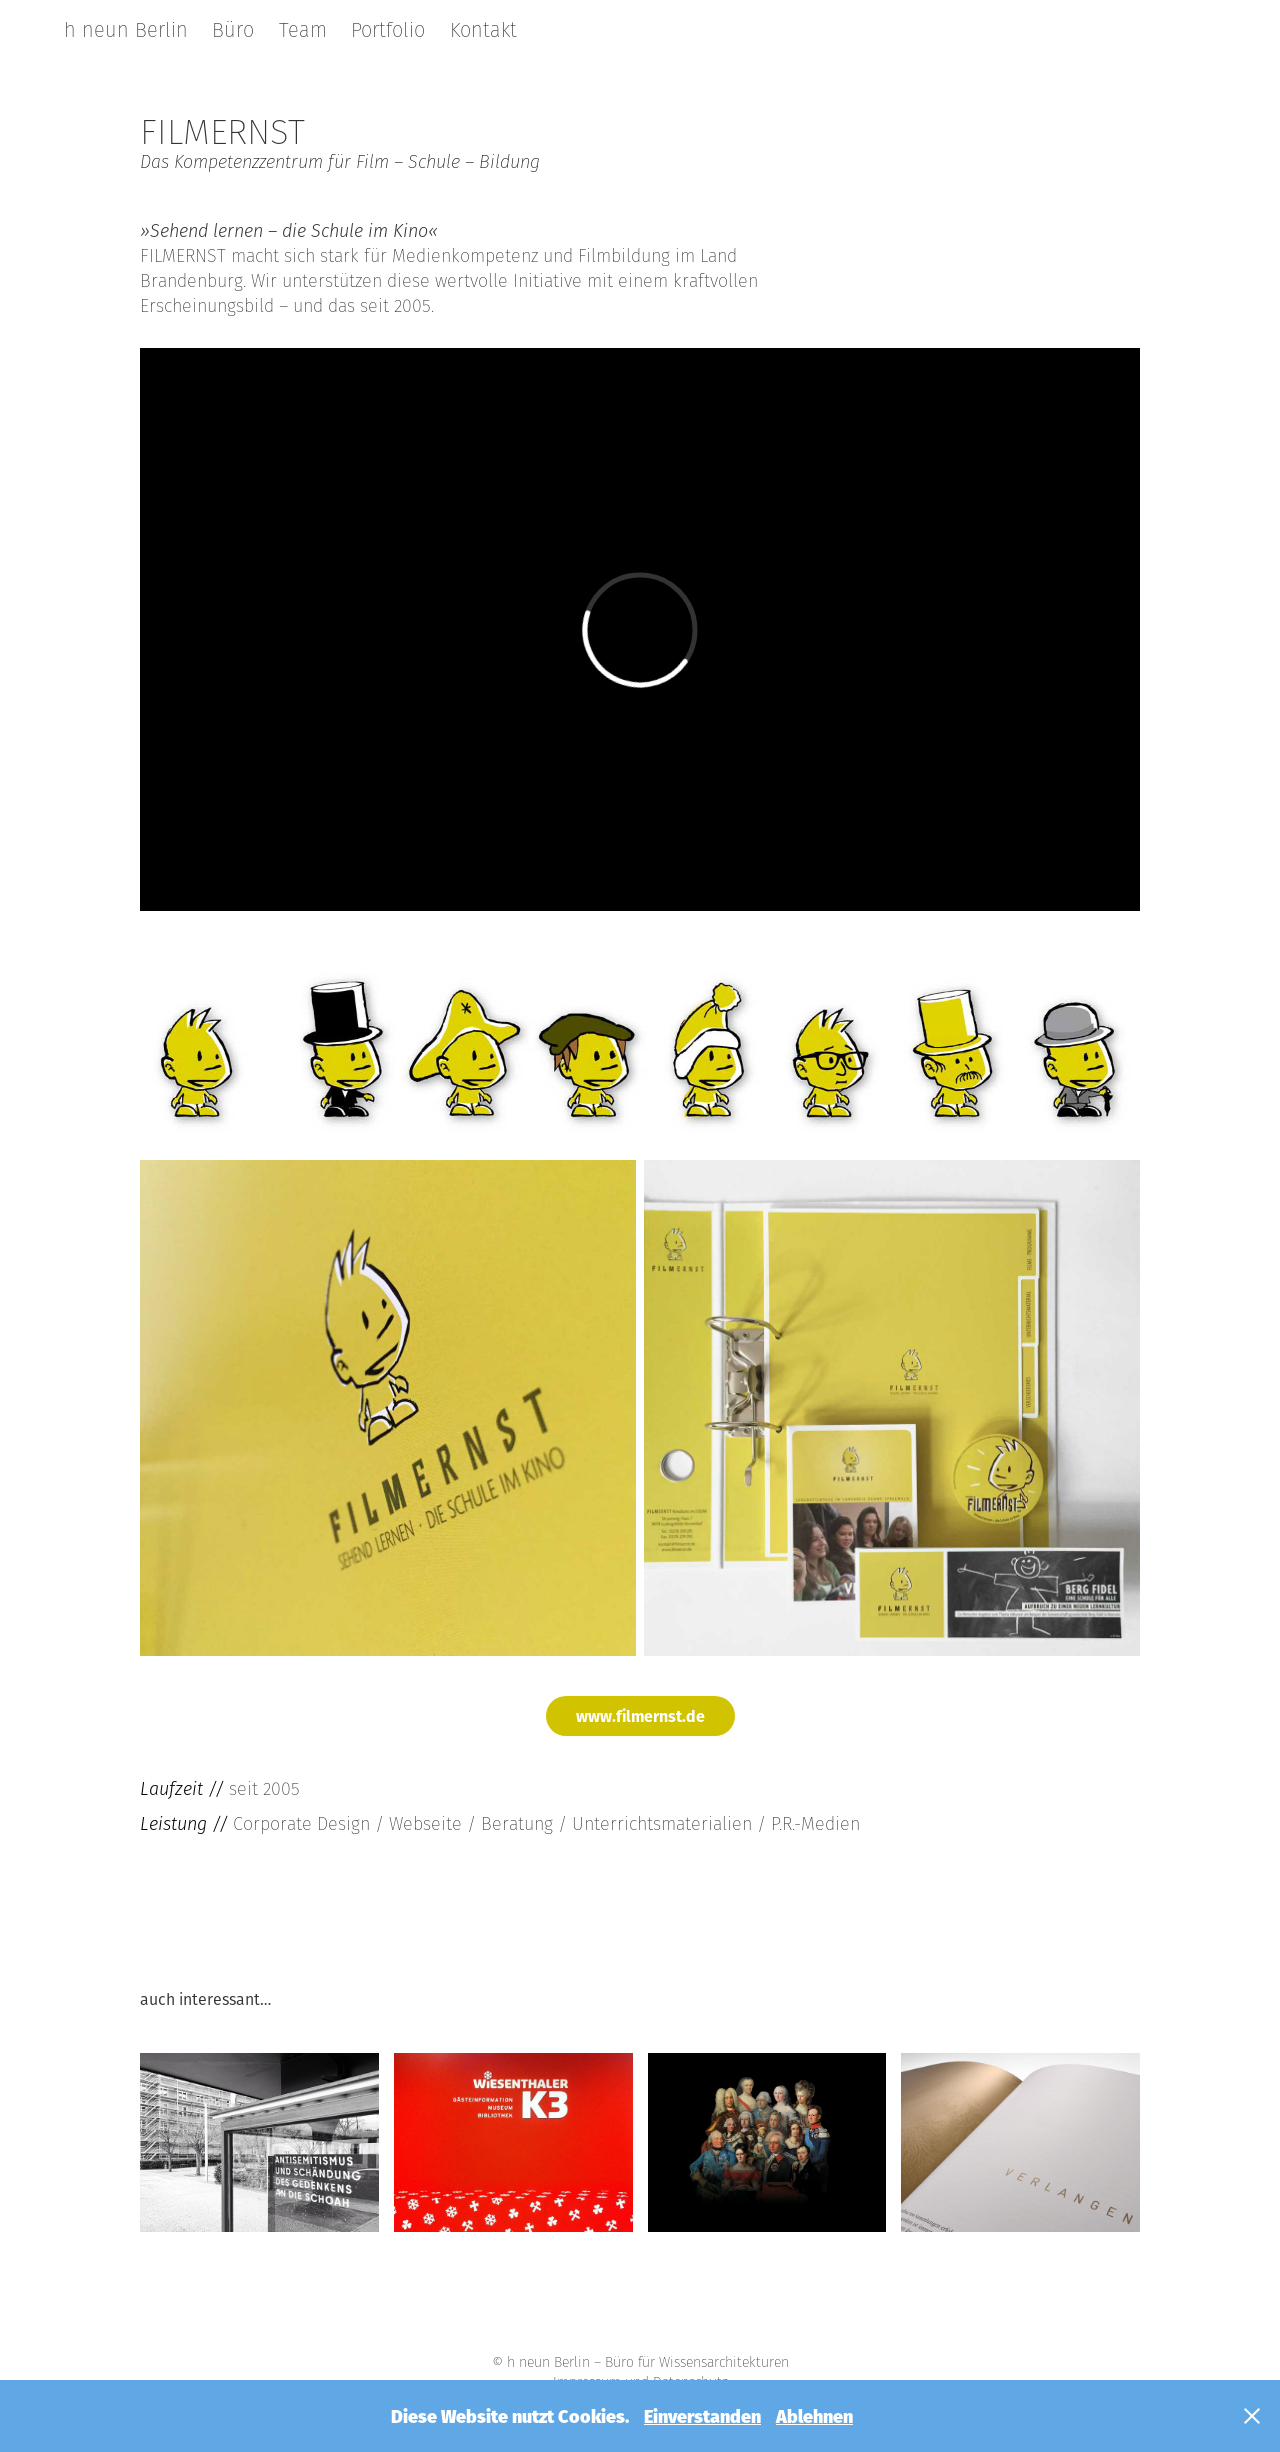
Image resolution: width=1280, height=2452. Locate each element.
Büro (233, 30)
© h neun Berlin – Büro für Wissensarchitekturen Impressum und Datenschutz (640, 2372)
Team (303, 30)
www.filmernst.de (640, 1715)
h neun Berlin (126, 30)
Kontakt (483, 30)
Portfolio (388, 30)
